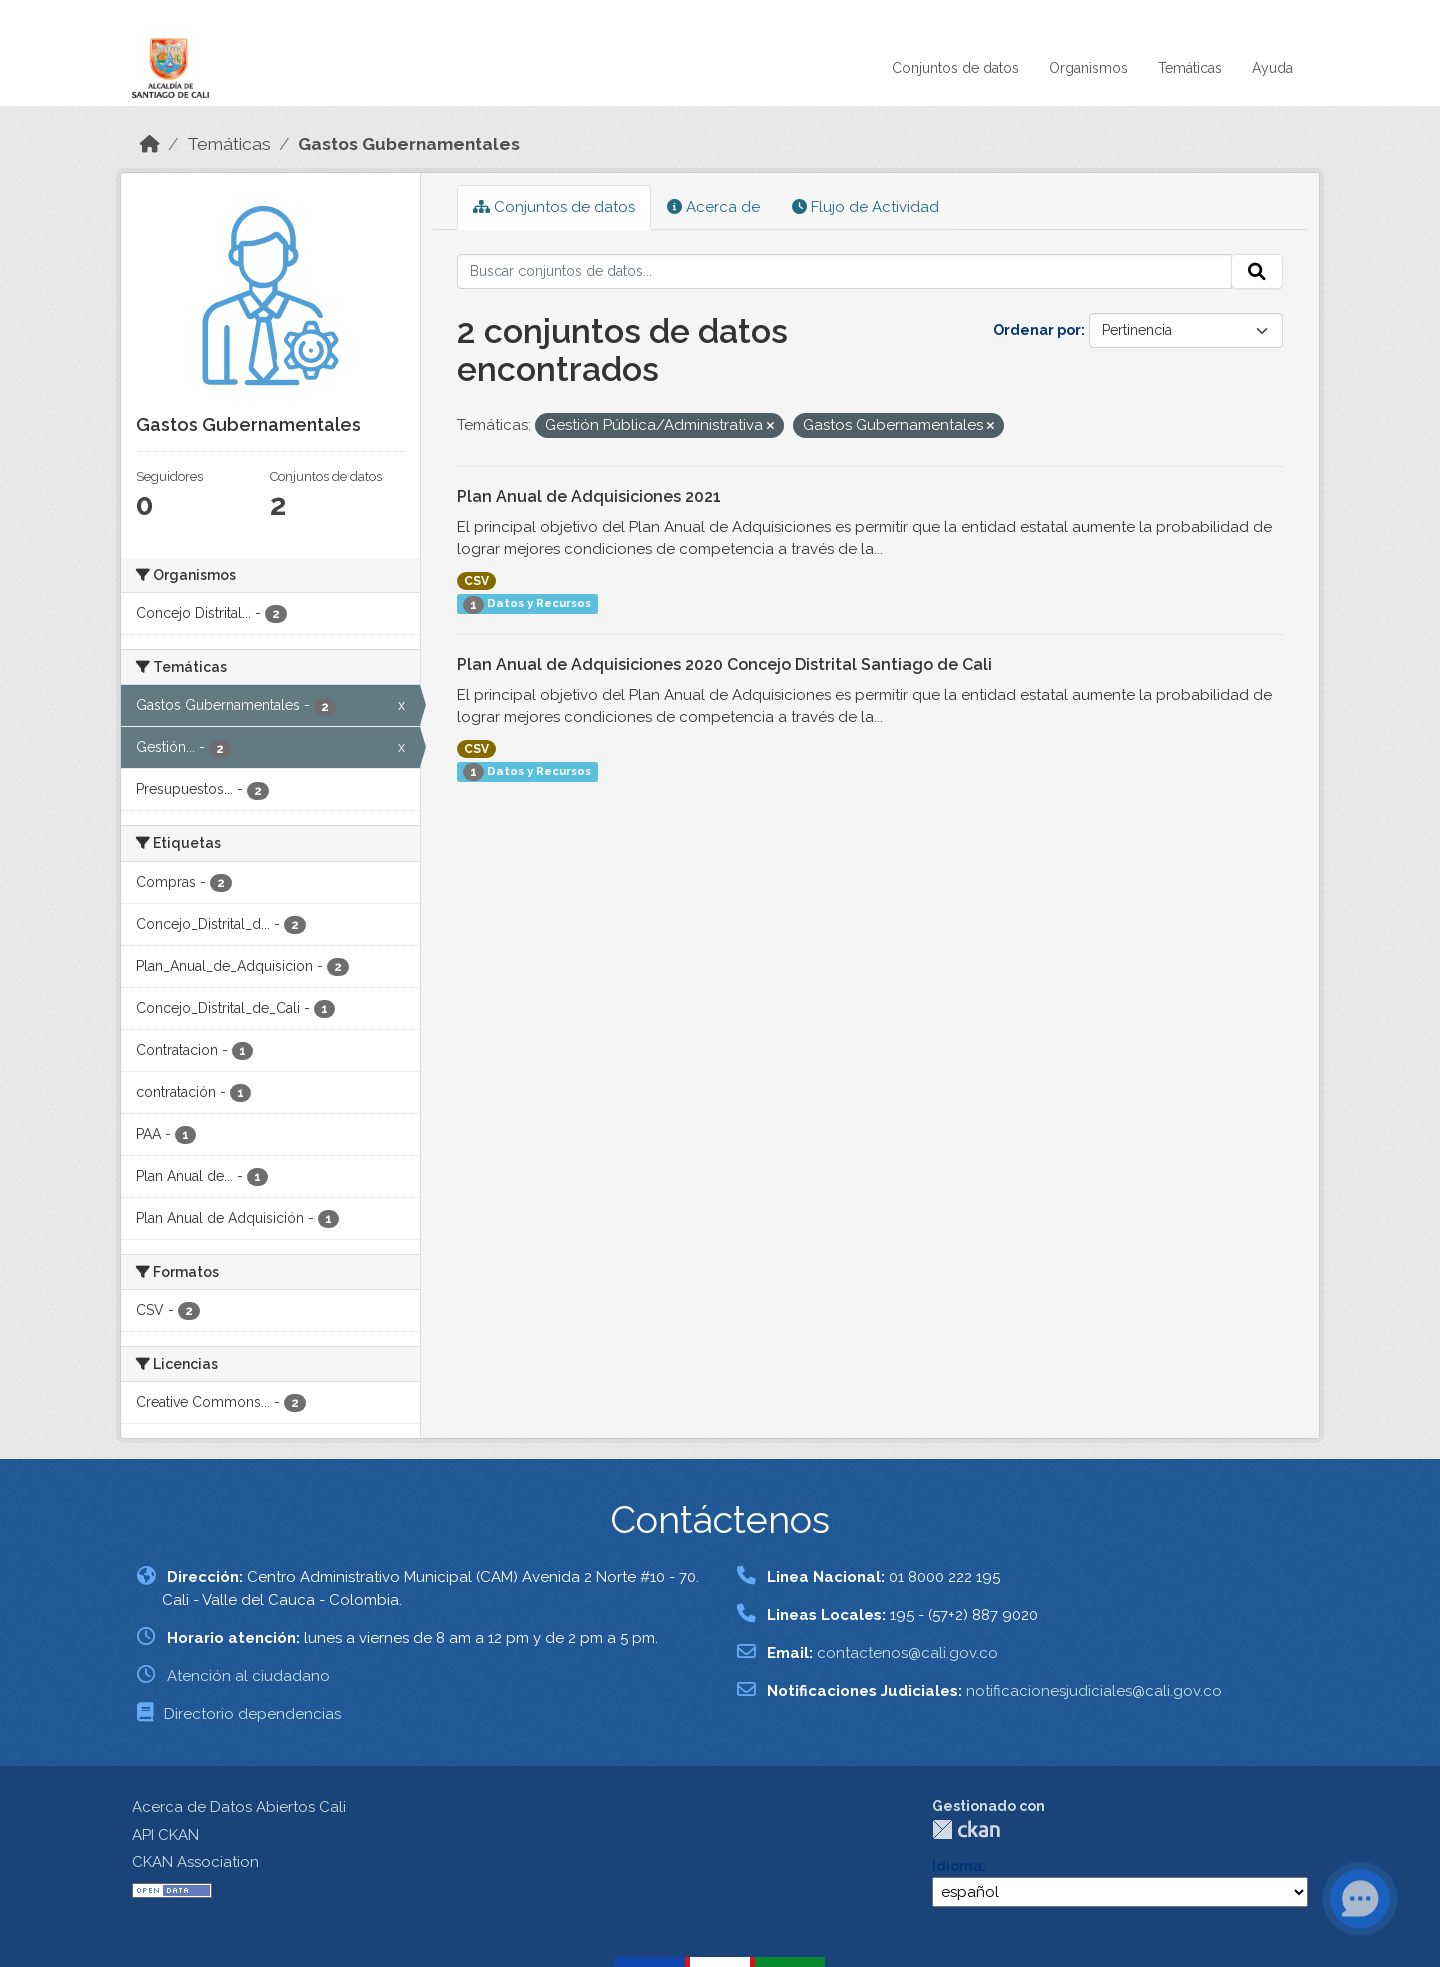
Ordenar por (1037, 330)
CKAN (966, 1829)
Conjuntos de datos (955, 68)
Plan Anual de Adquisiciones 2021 (589, 496)
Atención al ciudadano (248, 1676)
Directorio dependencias (252, 1714)
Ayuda (1272, 68)
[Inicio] (150, 144)
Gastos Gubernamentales (409, 144)
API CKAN (165, 1835)
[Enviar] (1257, 272)
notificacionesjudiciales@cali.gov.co (1094, 1691)
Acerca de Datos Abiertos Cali (239, 1807)
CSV (476, 581)
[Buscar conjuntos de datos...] (845, 272)
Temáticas (1190, 68)
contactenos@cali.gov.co (907, 1653)
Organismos (1088, 68)
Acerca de (713, 207)
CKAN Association (195, 1862)
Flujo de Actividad (865, 207)
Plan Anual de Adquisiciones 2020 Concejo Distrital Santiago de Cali (724, 664)
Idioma (957, 1866)
